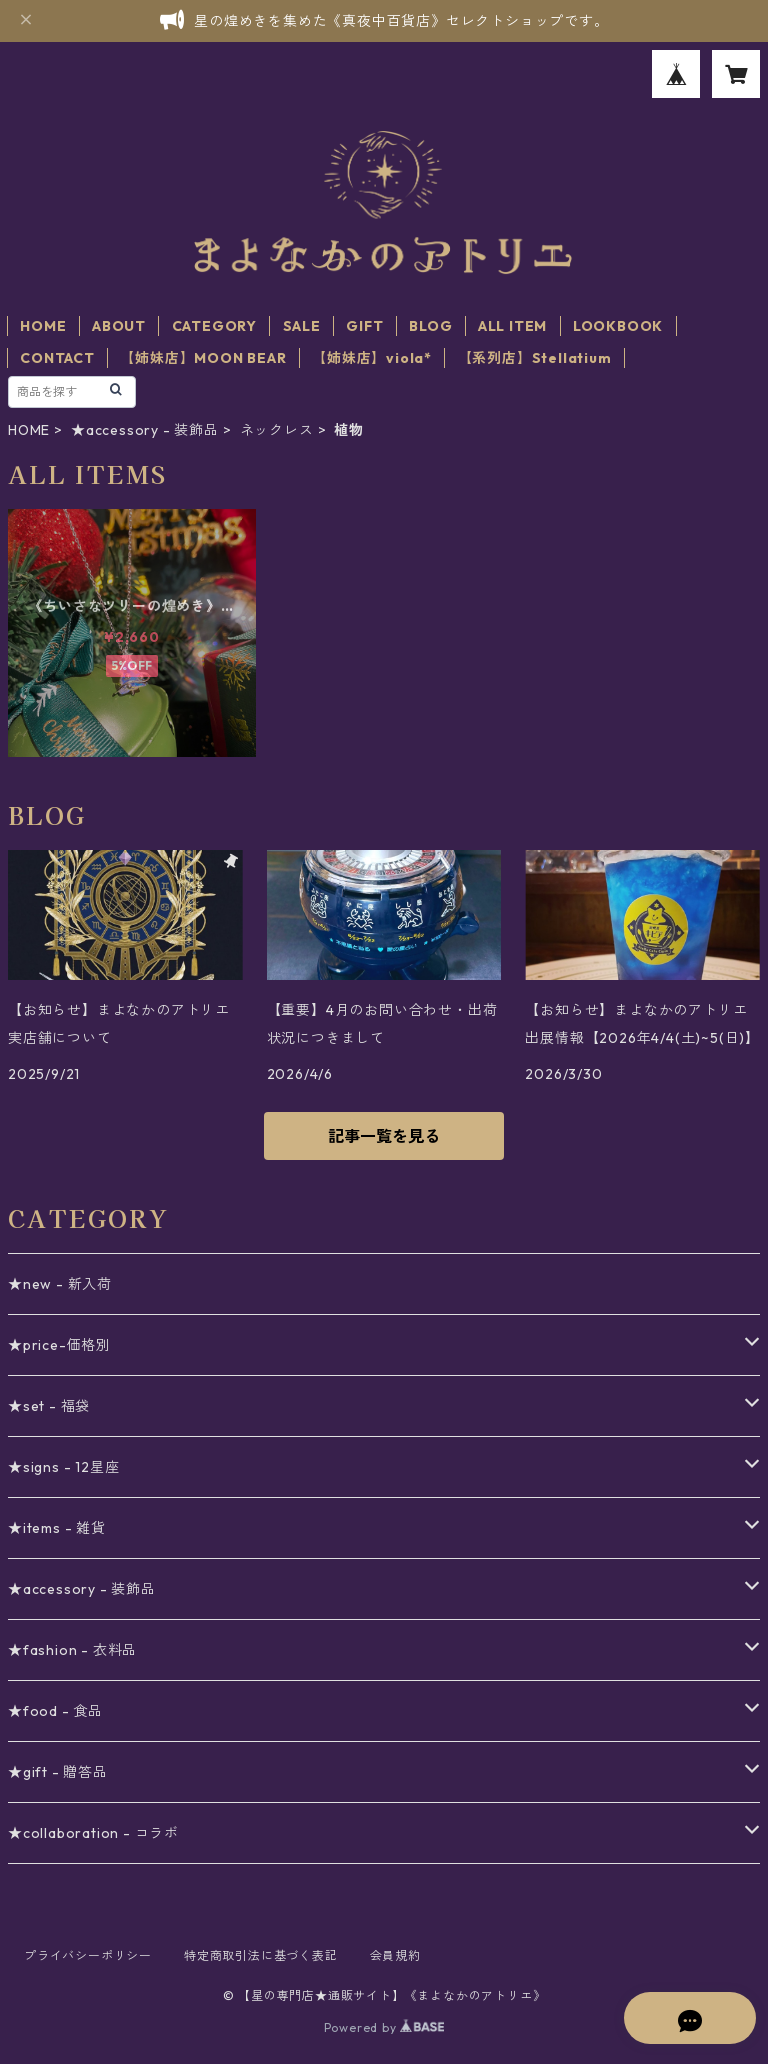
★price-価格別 (59, 1345)
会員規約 (395, 1955)
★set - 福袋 (49, 1406)
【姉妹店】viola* (372, 358)
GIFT (364, 326)
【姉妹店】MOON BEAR (203, 358)
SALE (302, 326)
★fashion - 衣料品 (72, 1650)
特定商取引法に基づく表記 (261, 1955)
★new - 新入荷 (60, 1284)
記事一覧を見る (384, 1136)
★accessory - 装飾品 (145, 430)
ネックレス (277, 430)
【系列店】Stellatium (535, 358)
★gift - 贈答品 (58, 1772)
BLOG (430, 326)
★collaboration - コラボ (93, 1833)
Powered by (384, 2027)
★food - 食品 (55, 1711)
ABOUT (119, 326)
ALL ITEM (512, 326)
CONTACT (57, 358)
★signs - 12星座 (63, 1467)
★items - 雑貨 (57, 1528)
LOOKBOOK (618, 326)
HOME (43, 326)
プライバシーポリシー (88, 1955)
